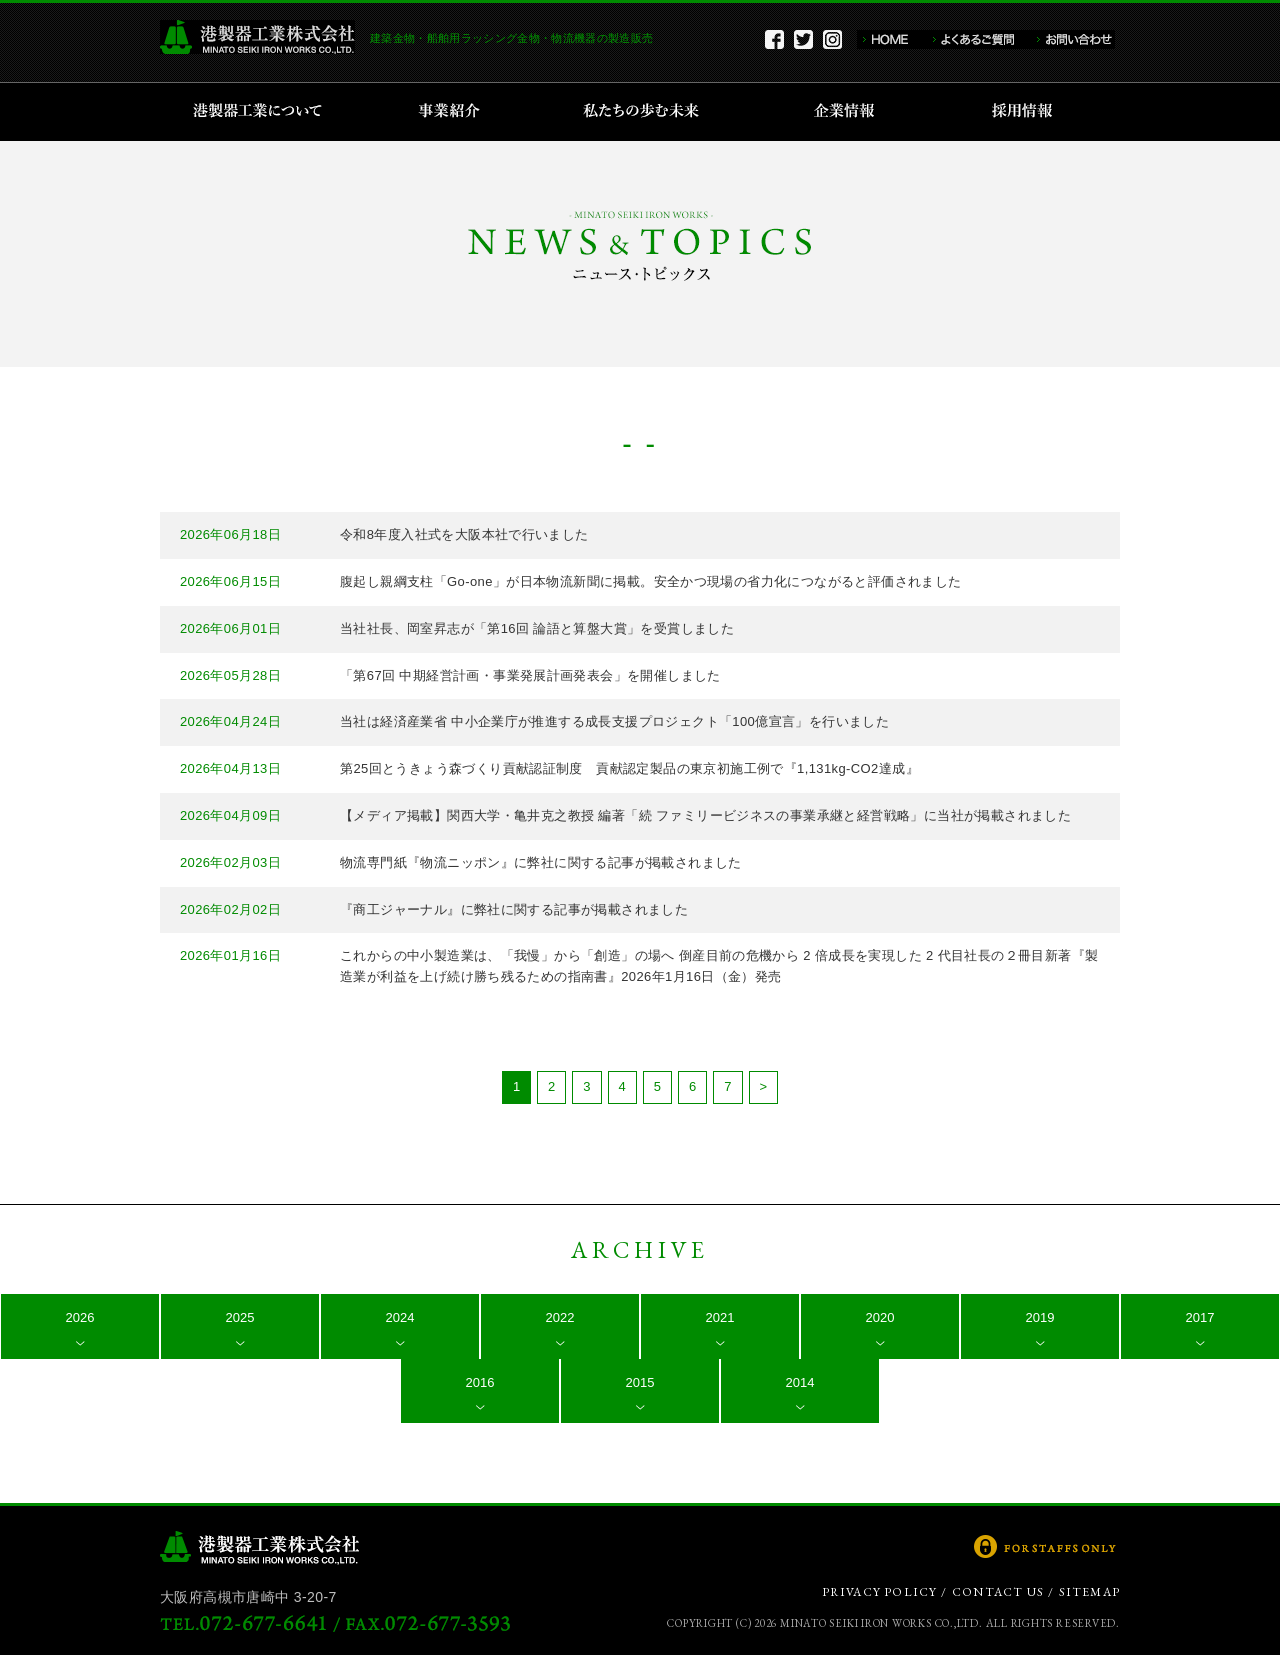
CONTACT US (998, 1592)
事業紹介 (452, 112)
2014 (800, 1382)
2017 (1200, 1317)
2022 (560, 1317)
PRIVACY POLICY (880, 1592)
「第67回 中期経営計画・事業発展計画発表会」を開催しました (530, 675)
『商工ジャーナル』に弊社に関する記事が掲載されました (514, 909)
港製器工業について (264, 112)
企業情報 (848, 112)
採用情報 (1028, 112)
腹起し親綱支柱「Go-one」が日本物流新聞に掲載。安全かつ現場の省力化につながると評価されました (650, 581)
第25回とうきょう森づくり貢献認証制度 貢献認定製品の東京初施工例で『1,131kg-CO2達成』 (629, 768)
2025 (240, 1317)
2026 (80, 1317)
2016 (480, 1382)
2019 (1040, 1317)
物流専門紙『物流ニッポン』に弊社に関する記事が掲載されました (541, 862)
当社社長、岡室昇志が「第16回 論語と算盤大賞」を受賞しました (537, 628)
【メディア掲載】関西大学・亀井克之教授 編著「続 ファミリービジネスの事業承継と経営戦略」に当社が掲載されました (705, 815)
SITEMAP (1089, 1592)
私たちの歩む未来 (647, 112)
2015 (640, 1382)
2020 (880, 1317)
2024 (400, 1317)
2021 (720, 1317)
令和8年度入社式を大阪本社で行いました (464, 534)
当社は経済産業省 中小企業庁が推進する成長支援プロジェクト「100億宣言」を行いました (614, 721)
